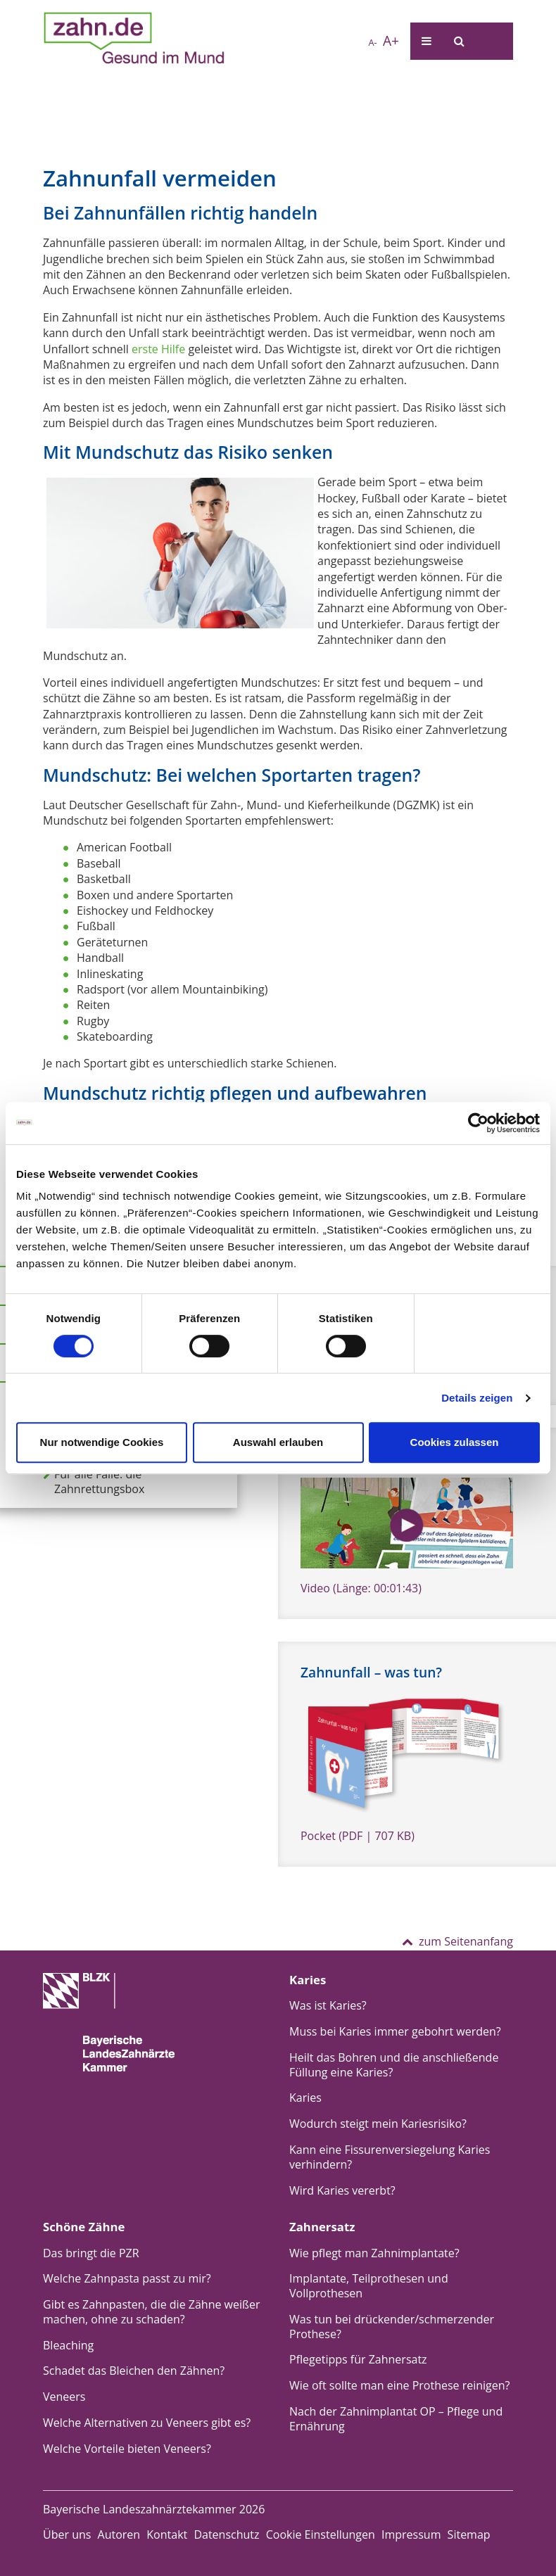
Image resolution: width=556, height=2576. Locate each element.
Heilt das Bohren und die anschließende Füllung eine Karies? (393, 2065)
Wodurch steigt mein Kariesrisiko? (378, 2123)
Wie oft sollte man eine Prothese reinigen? (399, 2385)
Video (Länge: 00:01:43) (361, 1588)
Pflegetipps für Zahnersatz (358, 2359)
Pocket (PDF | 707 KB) (358, 1836)
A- (373, 42)
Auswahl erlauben (278, 1442)
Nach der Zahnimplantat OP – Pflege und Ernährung (396, 2419)
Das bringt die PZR (91, 2253)
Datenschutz (226, 2534)
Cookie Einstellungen (320, 2534)
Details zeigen (476, 1398)
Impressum (411, 2534)
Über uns (67, 2534)
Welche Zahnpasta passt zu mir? (127, 2278)
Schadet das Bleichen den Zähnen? (134, 2370)
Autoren (119, 2534)
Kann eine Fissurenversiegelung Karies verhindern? (389, 2157)
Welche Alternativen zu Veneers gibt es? (147, 2422)
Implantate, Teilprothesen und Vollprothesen (368, 2286)
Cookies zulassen (454, 1442)
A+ (391, 40)
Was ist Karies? (328, 2005)
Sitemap (469, 2534)
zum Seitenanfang (457, 1941)
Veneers (64, 2396)
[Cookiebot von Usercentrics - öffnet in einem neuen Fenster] (478, 1123)
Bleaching (68, 2345)
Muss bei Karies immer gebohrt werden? (395, 2031)
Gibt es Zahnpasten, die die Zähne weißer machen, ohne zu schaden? (151, 2312)
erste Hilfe (158, 349)
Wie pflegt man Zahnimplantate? (374, 2253)
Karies (305, 2097)
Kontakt (166, 2534)
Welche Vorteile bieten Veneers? (127, 2448)
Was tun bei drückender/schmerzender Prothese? (391, 2326)
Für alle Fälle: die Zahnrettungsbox (93, 1482)
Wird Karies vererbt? (342, 2190)
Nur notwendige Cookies (102, 1442)
